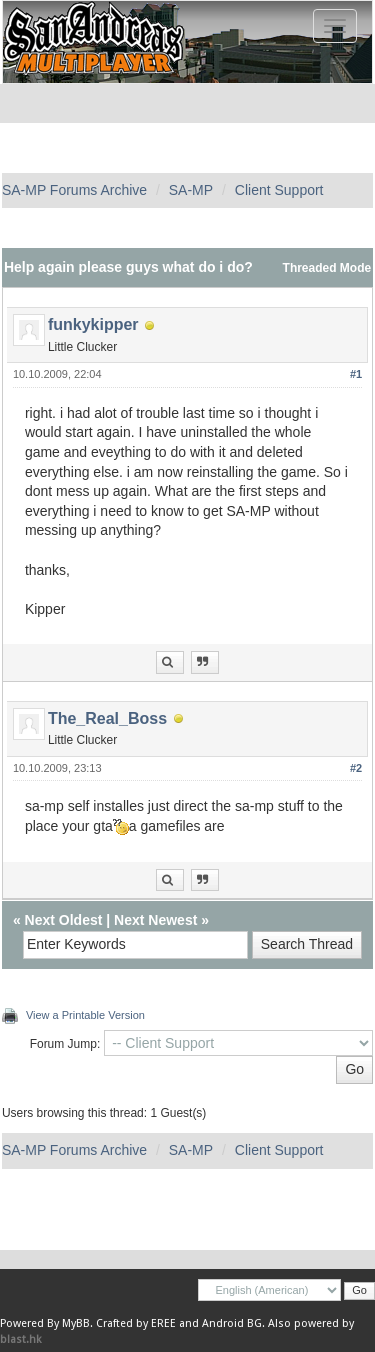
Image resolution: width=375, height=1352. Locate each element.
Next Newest (155, 920)
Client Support (279, 190)
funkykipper (93, 324)
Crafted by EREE (136, 1323)
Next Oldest (64, 920)
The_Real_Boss (107, 718)
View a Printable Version (85, 1015)
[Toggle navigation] (335, 26)
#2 (356, 768)
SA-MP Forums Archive (74, 190)
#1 (356, 374)
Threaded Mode (327, 268)
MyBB (76, 1323)
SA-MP (191, 190)
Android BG (232, 1323)
